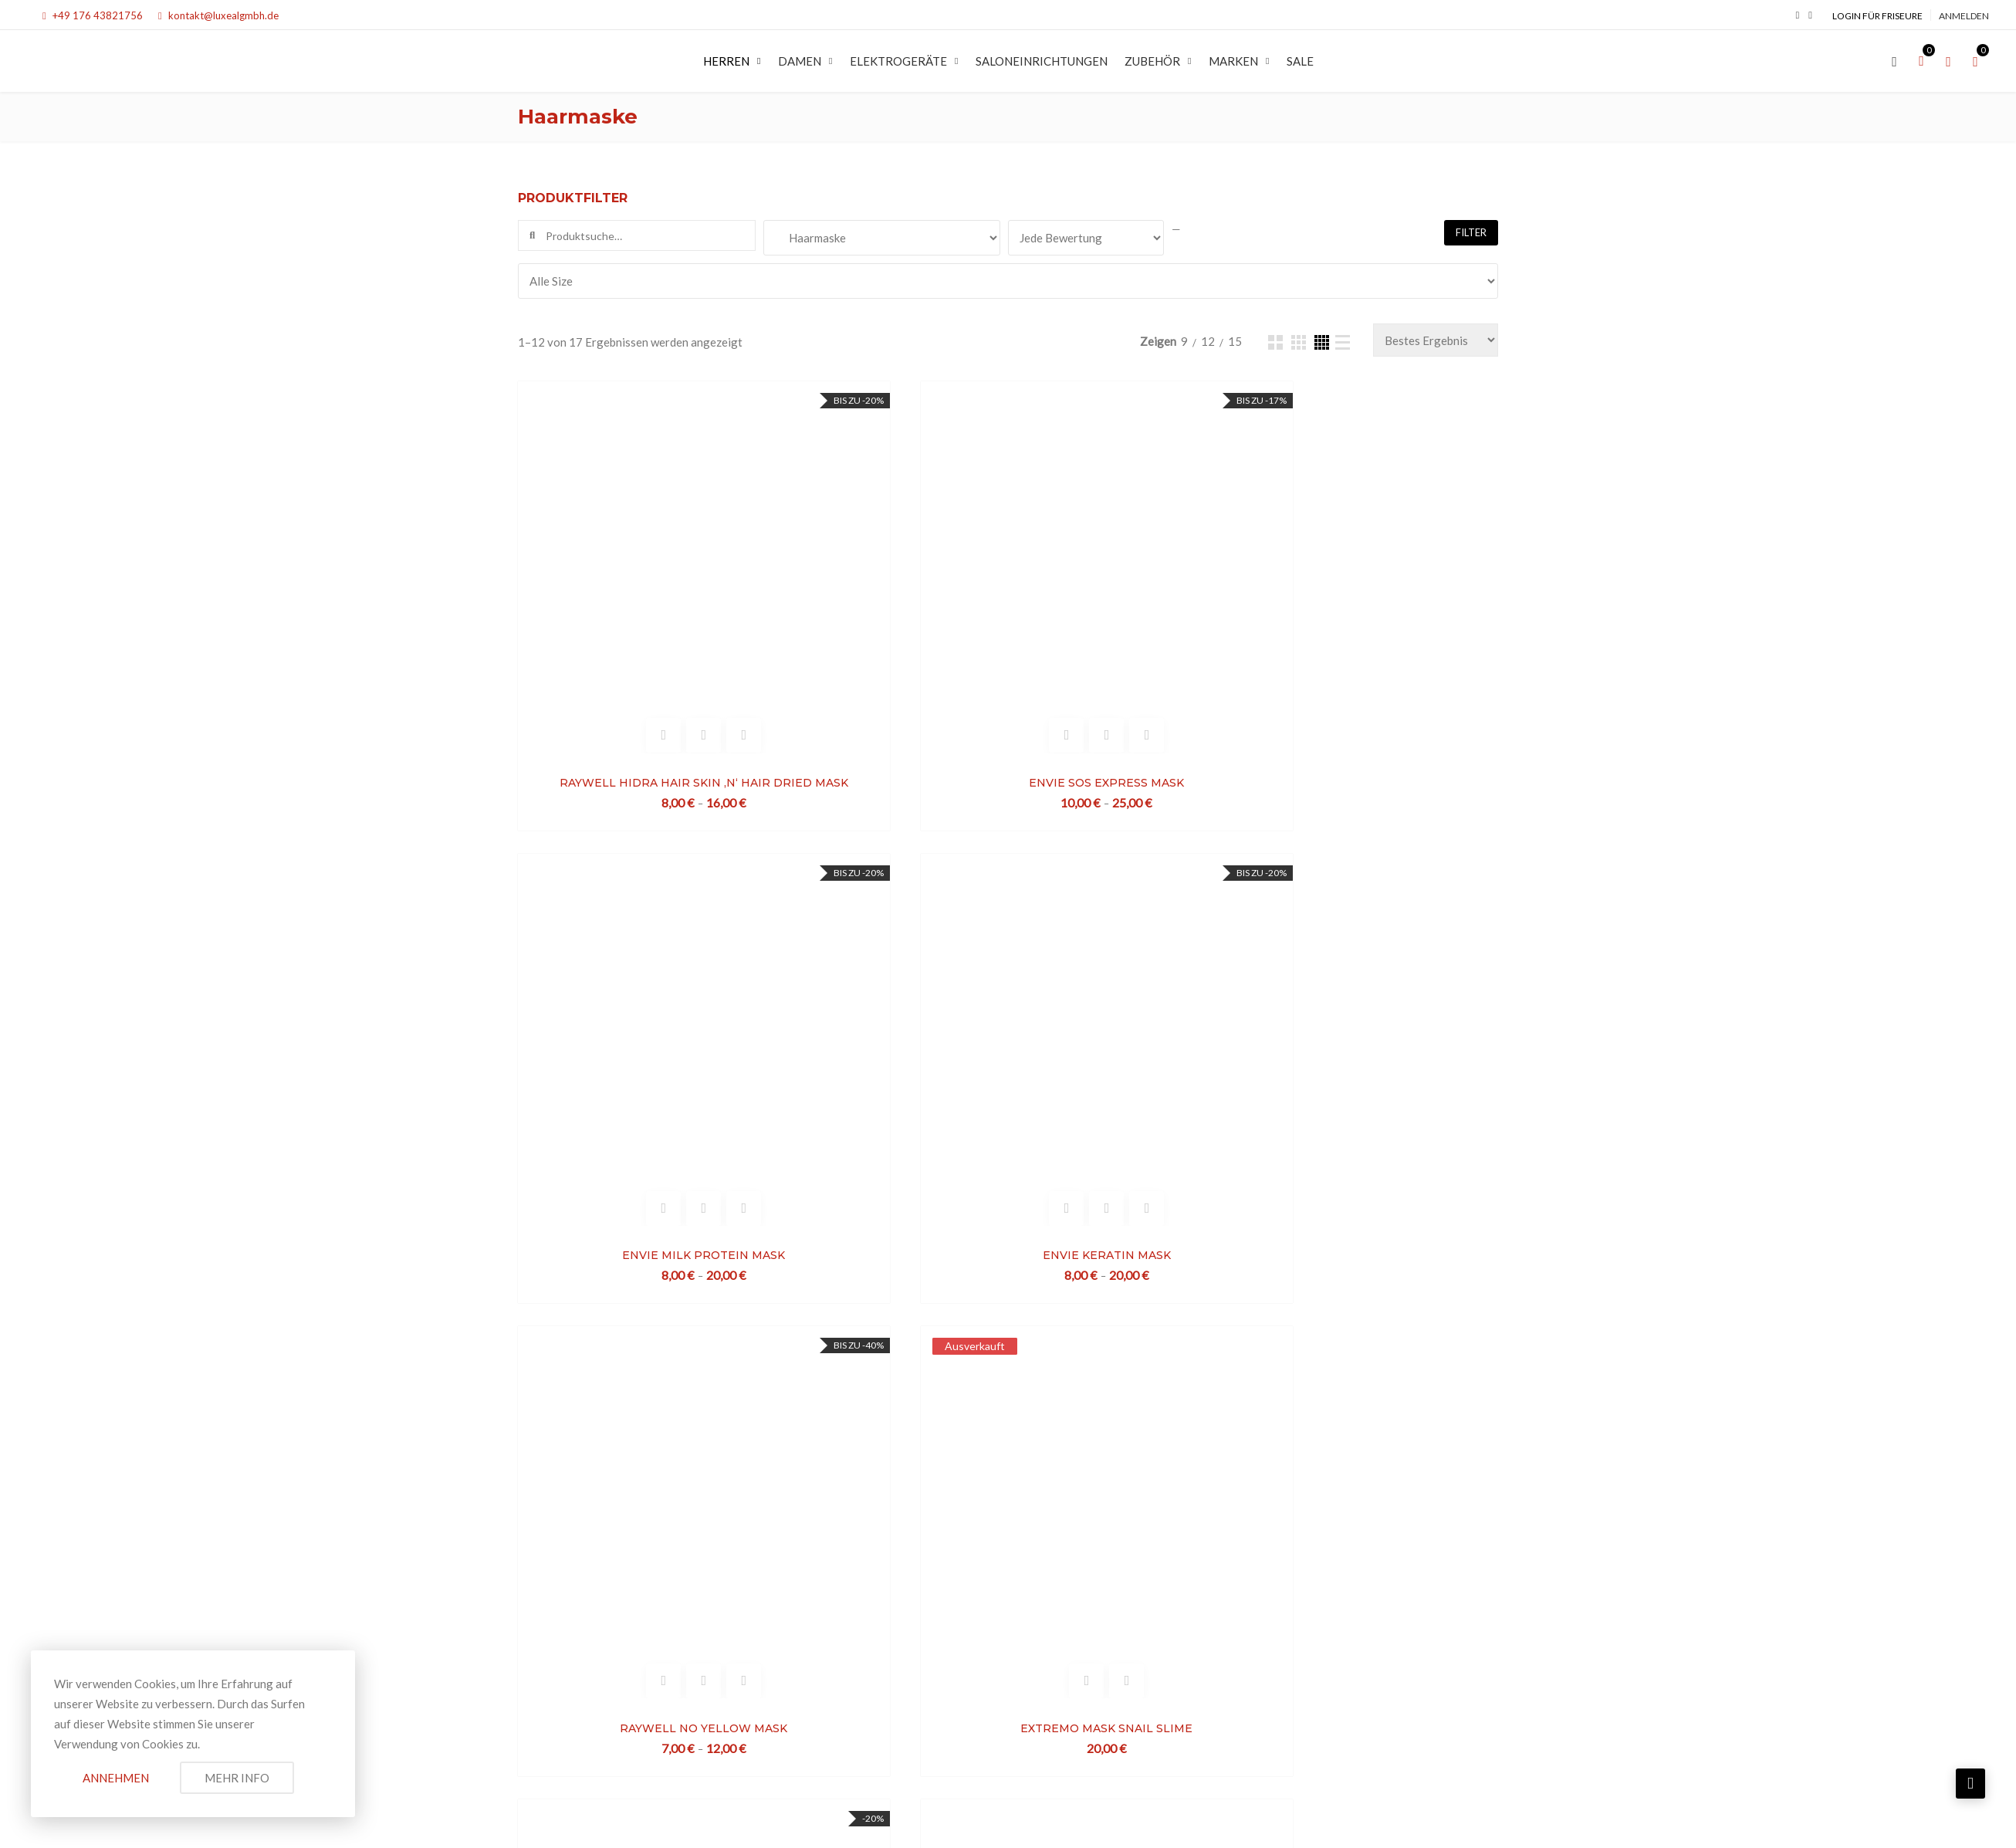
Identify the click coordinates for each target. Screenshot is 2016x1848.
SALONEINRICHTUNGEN (1042, 61)
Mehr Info (237, 1778)
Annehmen (116, 1778)
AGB (1027, 1555)
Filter (1471, 232)
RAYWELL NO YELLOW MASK (632, 970)
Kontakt (1068, 1555)
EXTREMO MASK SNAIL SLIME (882, 970)
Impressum (945, 1535)
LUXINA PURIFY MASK (632, 1301)
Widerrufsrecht (966, 1555)
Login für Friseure (1877, 16)
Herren (726, 61)
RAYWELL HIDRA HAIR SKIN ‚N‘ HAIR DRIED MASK (632, 641)
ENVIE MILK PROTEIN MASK (1130, 641)
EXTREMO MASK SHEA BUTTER (881, 1301)
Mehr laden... (1008, 1413)
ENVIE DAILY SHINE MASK (1379, 970)
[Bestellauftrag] (1435, 340)
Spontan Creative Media (1436, 1819)
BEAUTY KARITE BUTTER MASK (1379, 1301)
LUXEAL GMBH (655, 1819)
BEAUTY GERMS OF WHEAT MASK (1131, 1301)
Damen (799, 61)
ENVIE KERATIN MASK (1379, 641)
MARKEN (1233, 61)
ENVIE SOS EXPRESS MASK (881, 641)
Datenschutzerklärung (1039, 1535)
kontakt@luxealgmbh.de (218, 15)
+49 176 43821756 (92, 15)
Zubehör (1152, 61)
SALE (1300, 61)
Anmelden (1964, 16)
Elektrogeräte (898, 61)
